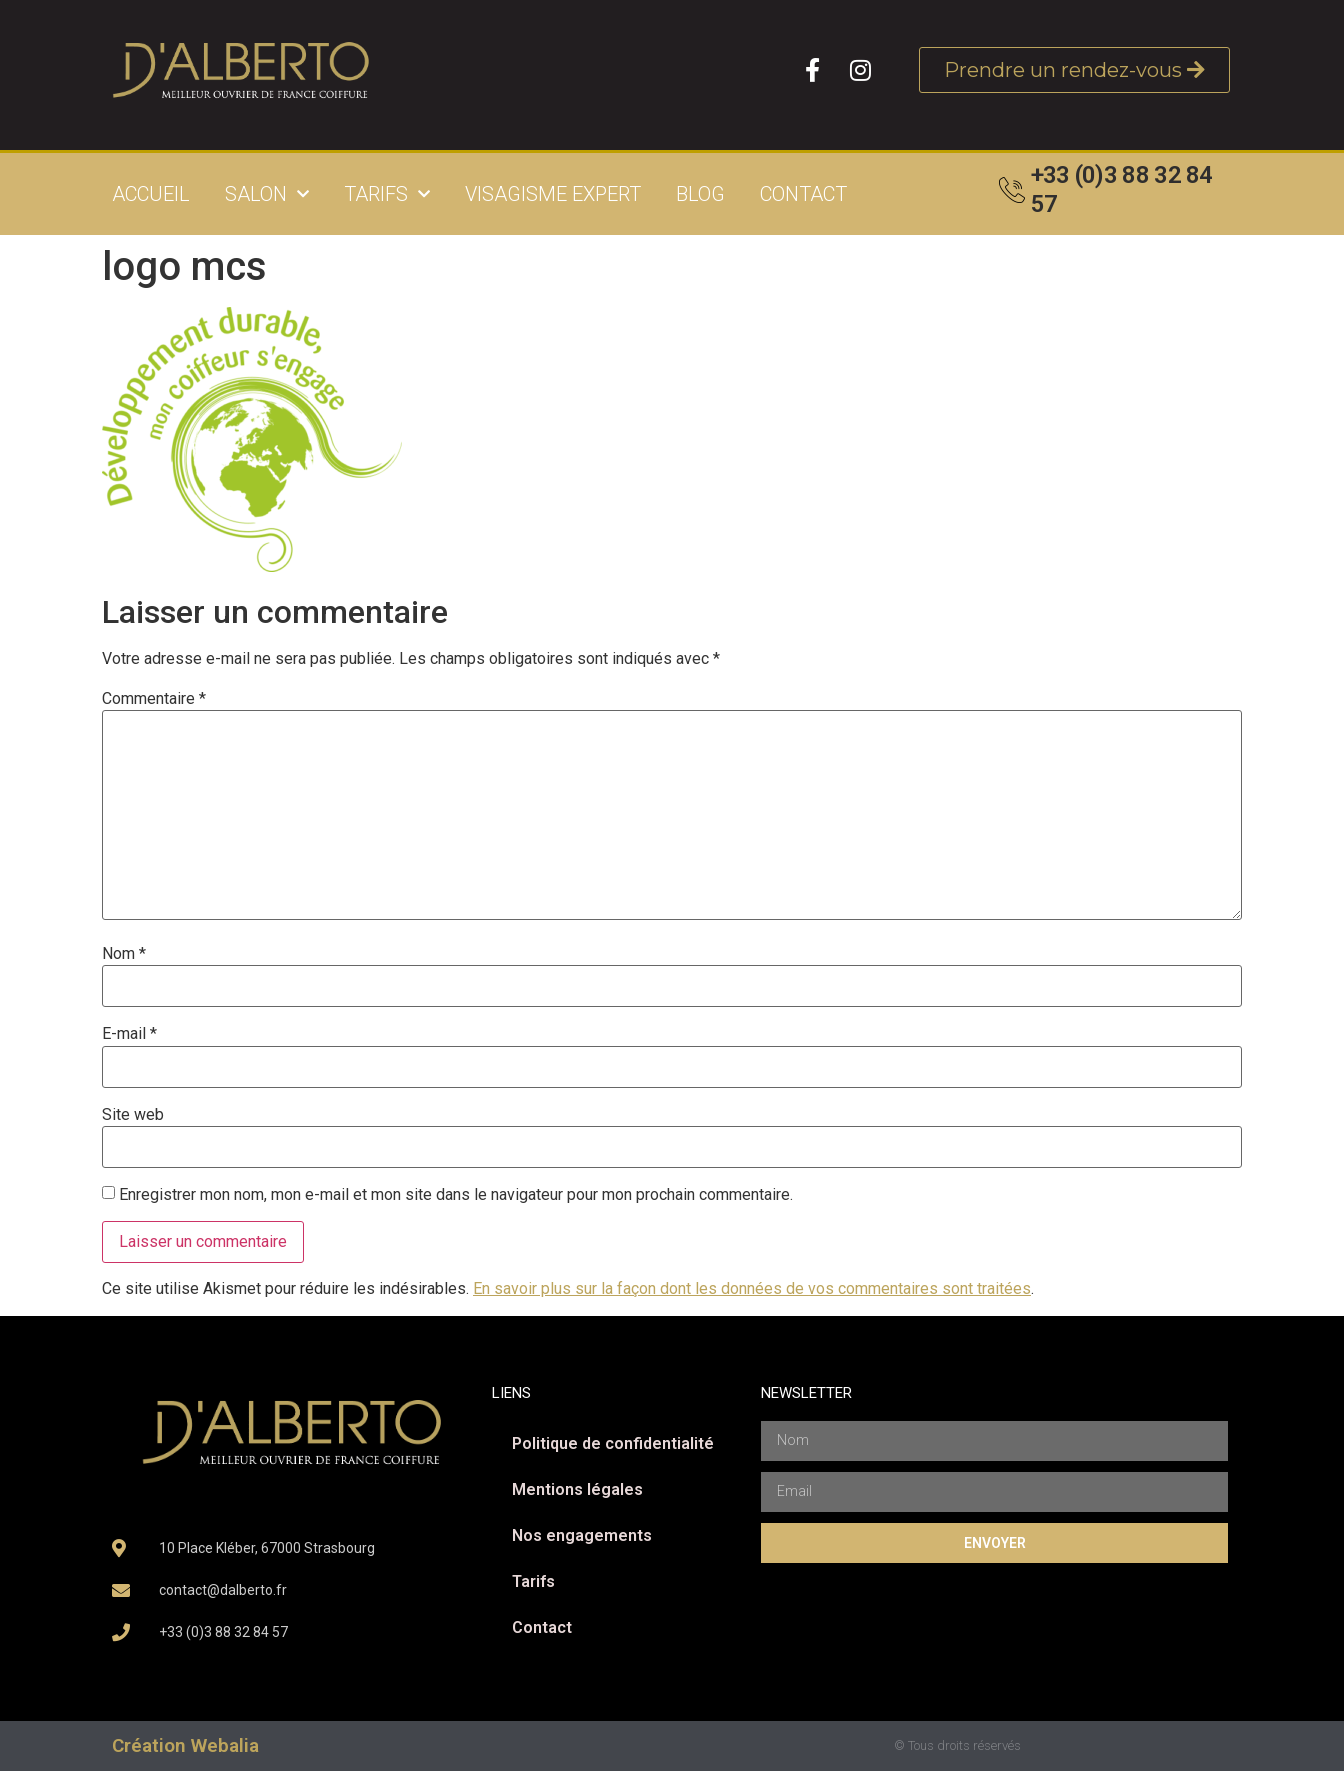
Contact (803, 194)
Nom (124, 954)
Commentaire (154, 699)
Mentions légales (577, 1489)
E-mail (129, 1034)
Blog (700, 194)
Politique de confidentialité (613, 1443)
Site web (133, 1115)
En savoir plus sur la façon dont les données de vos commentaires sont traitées (752, 1288)
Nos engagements (582, 1535)
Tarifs (387, 194)
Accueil (151, 194)
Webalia (225, 1745)
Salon (267, 194)
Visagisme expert (553, 194)
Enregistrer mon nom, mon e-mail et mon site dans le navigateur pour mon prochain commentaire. (456, 1195)
